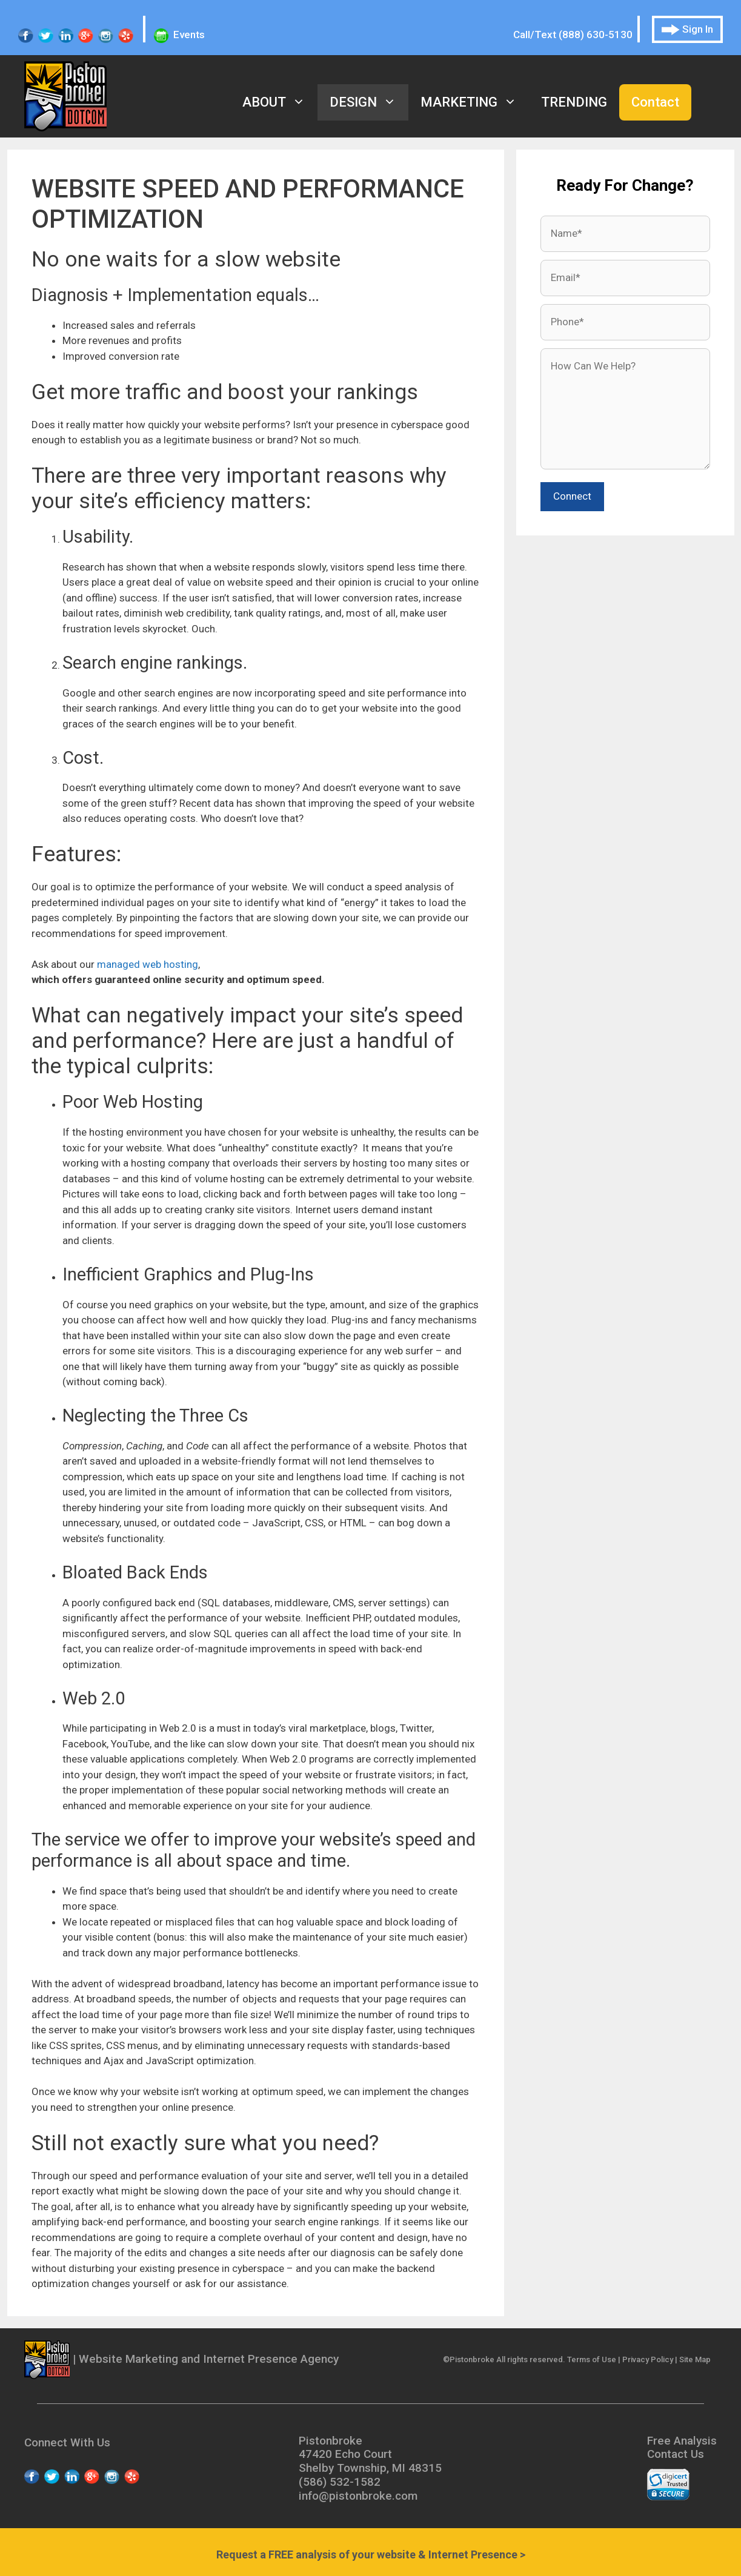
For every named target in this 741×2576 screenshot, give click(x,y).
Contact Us (675, 2454)
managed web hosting (147, 964)
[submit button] (572, 496)
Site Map (695, 2359)
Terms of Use (591, 2359)
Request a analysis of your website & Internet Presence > (370, 2554)
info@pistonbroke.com (358, 2496)
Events (179, 34)
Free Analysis (682, 2441)
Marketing (474, 102)
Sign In (687, 29)
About (279, 102)
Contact (655, 102)
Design (369, 102)
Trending (574, 102)
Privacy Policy (647, 2359)
